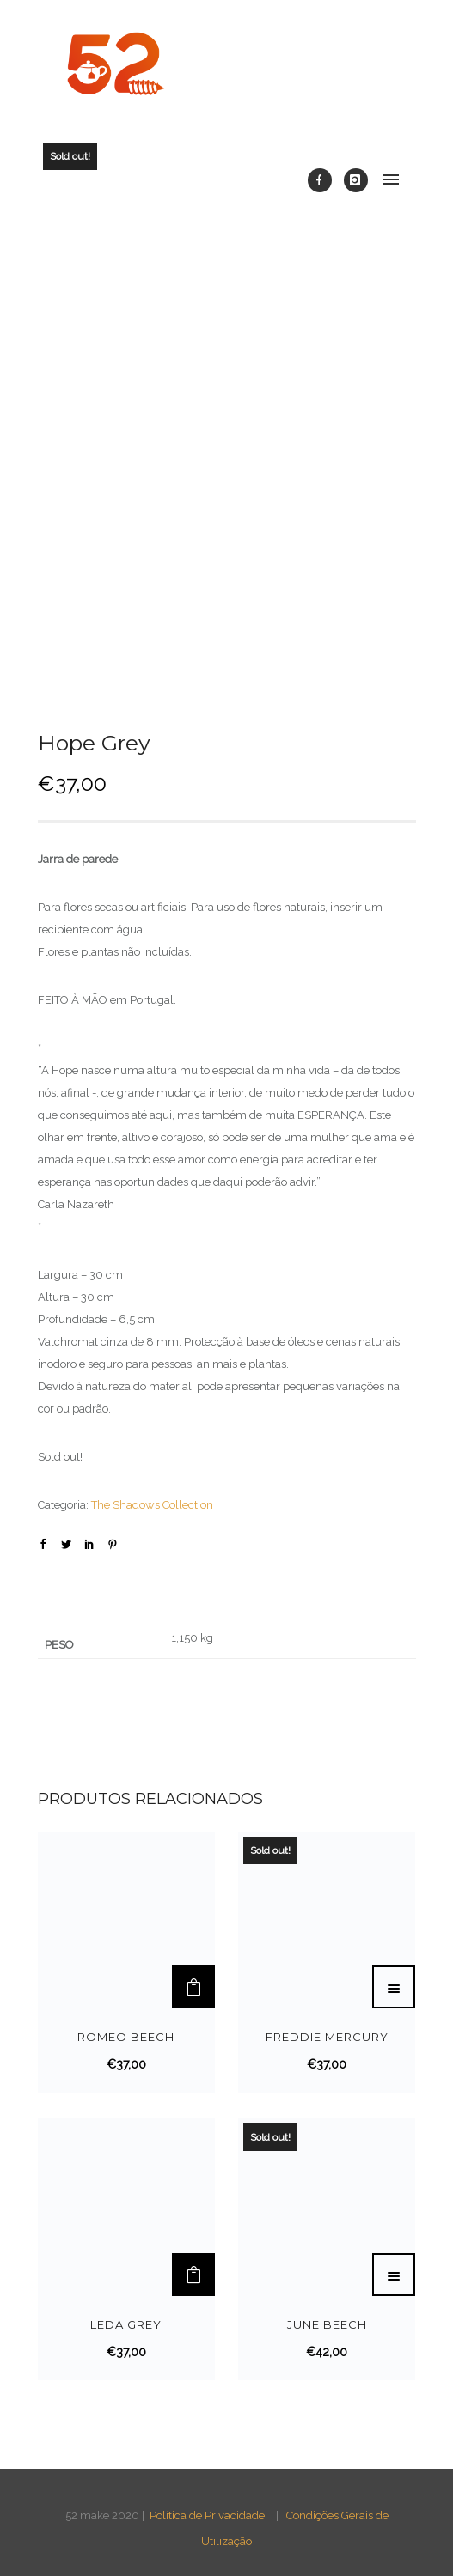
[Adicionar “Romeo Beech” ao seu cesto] (193, 1986)
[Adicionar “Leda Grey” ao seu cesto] (193, 2274)
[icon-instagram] (356, 180)
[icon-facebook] (324, 180)
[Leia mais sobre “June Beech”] (393, 2274)
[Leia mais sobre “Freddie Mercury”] (393, 1986)
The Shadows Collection (152, 1504)
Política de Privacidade (207, 2515)
